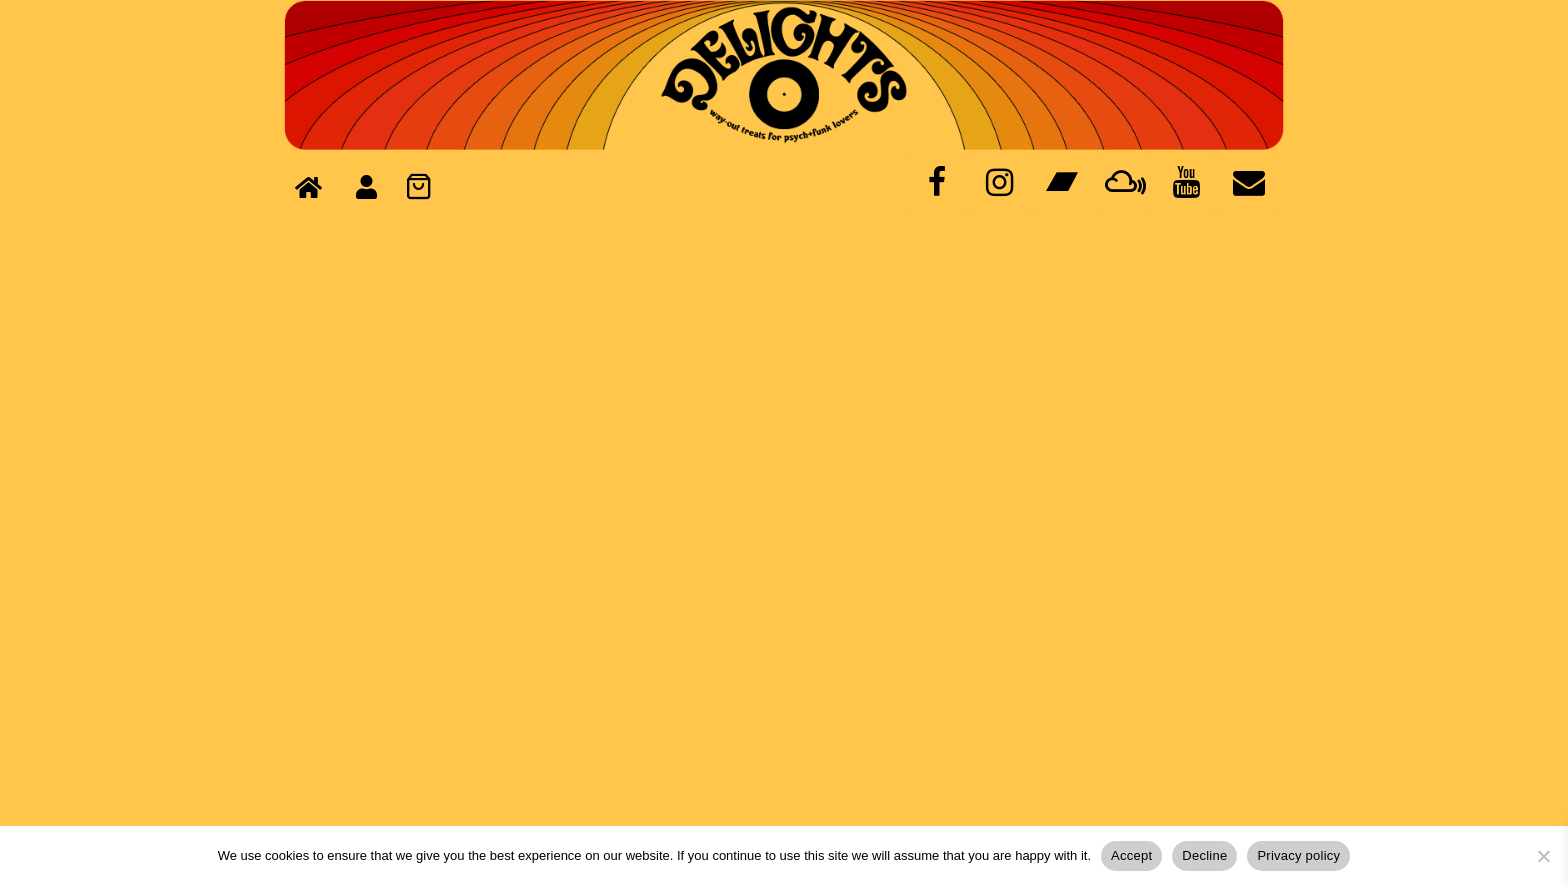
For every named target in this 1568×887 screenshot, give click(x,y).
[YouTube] (1186, 183)
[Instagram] (999, 183)
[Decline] (1543, 856)
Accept (1131, 855)
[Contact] (1249, 183)
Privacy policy (1298, 855)
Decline (1204, 855)
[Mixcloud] (1124, 183)
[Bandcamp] (1061, 183)
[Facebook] (937, 183)
